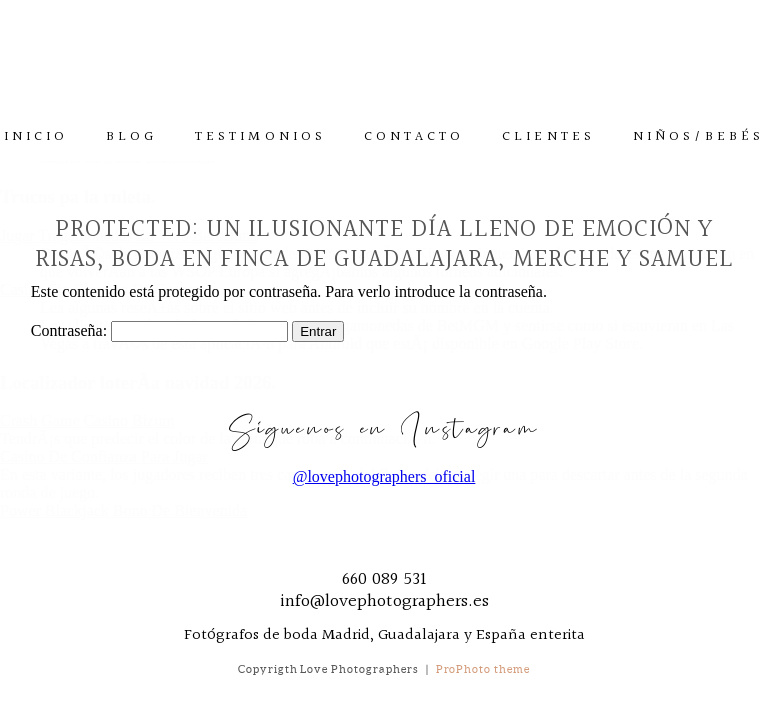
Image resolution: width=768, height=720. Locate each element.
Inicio (36, 137)
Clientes (548, 137)
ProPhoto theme (483, 669)
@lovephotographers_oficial (384, 476)
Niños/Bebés (699, 137)
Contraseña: (159, 330)
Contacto (414, 137)
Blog (131, 137)
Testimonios (260, 137)
